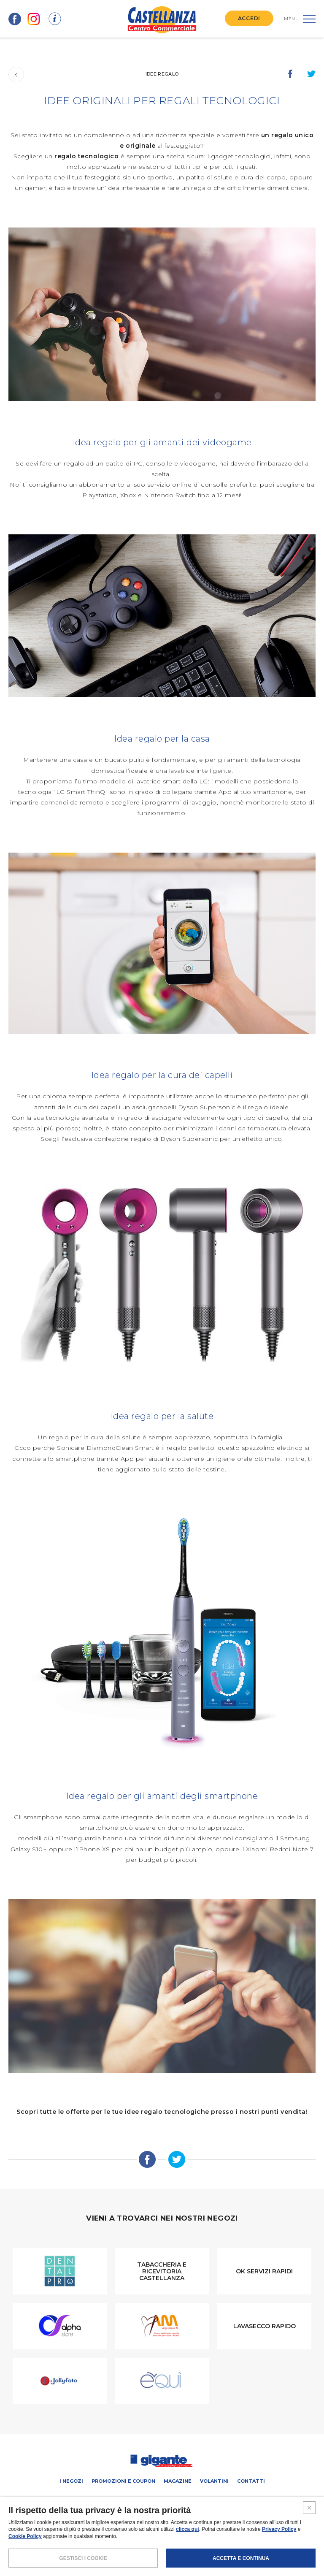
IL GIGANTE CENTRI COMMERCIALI (239, 2500)
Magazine (178, 2481)
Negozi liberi (178, 2500)
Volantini (214, 2481)
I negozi (71, 2481)
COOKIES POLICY (188, 2544)
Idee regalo (162, 74)
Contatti (251, 2481)
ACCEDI (249, 18)
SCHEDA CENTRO (65, 2500)
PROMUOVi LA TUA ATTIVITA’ (122, 2500)
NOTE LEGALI (104, 2544)
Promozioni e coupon (123, 2481)
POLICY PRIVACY (144, 2544)
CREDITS (224, 2544)
